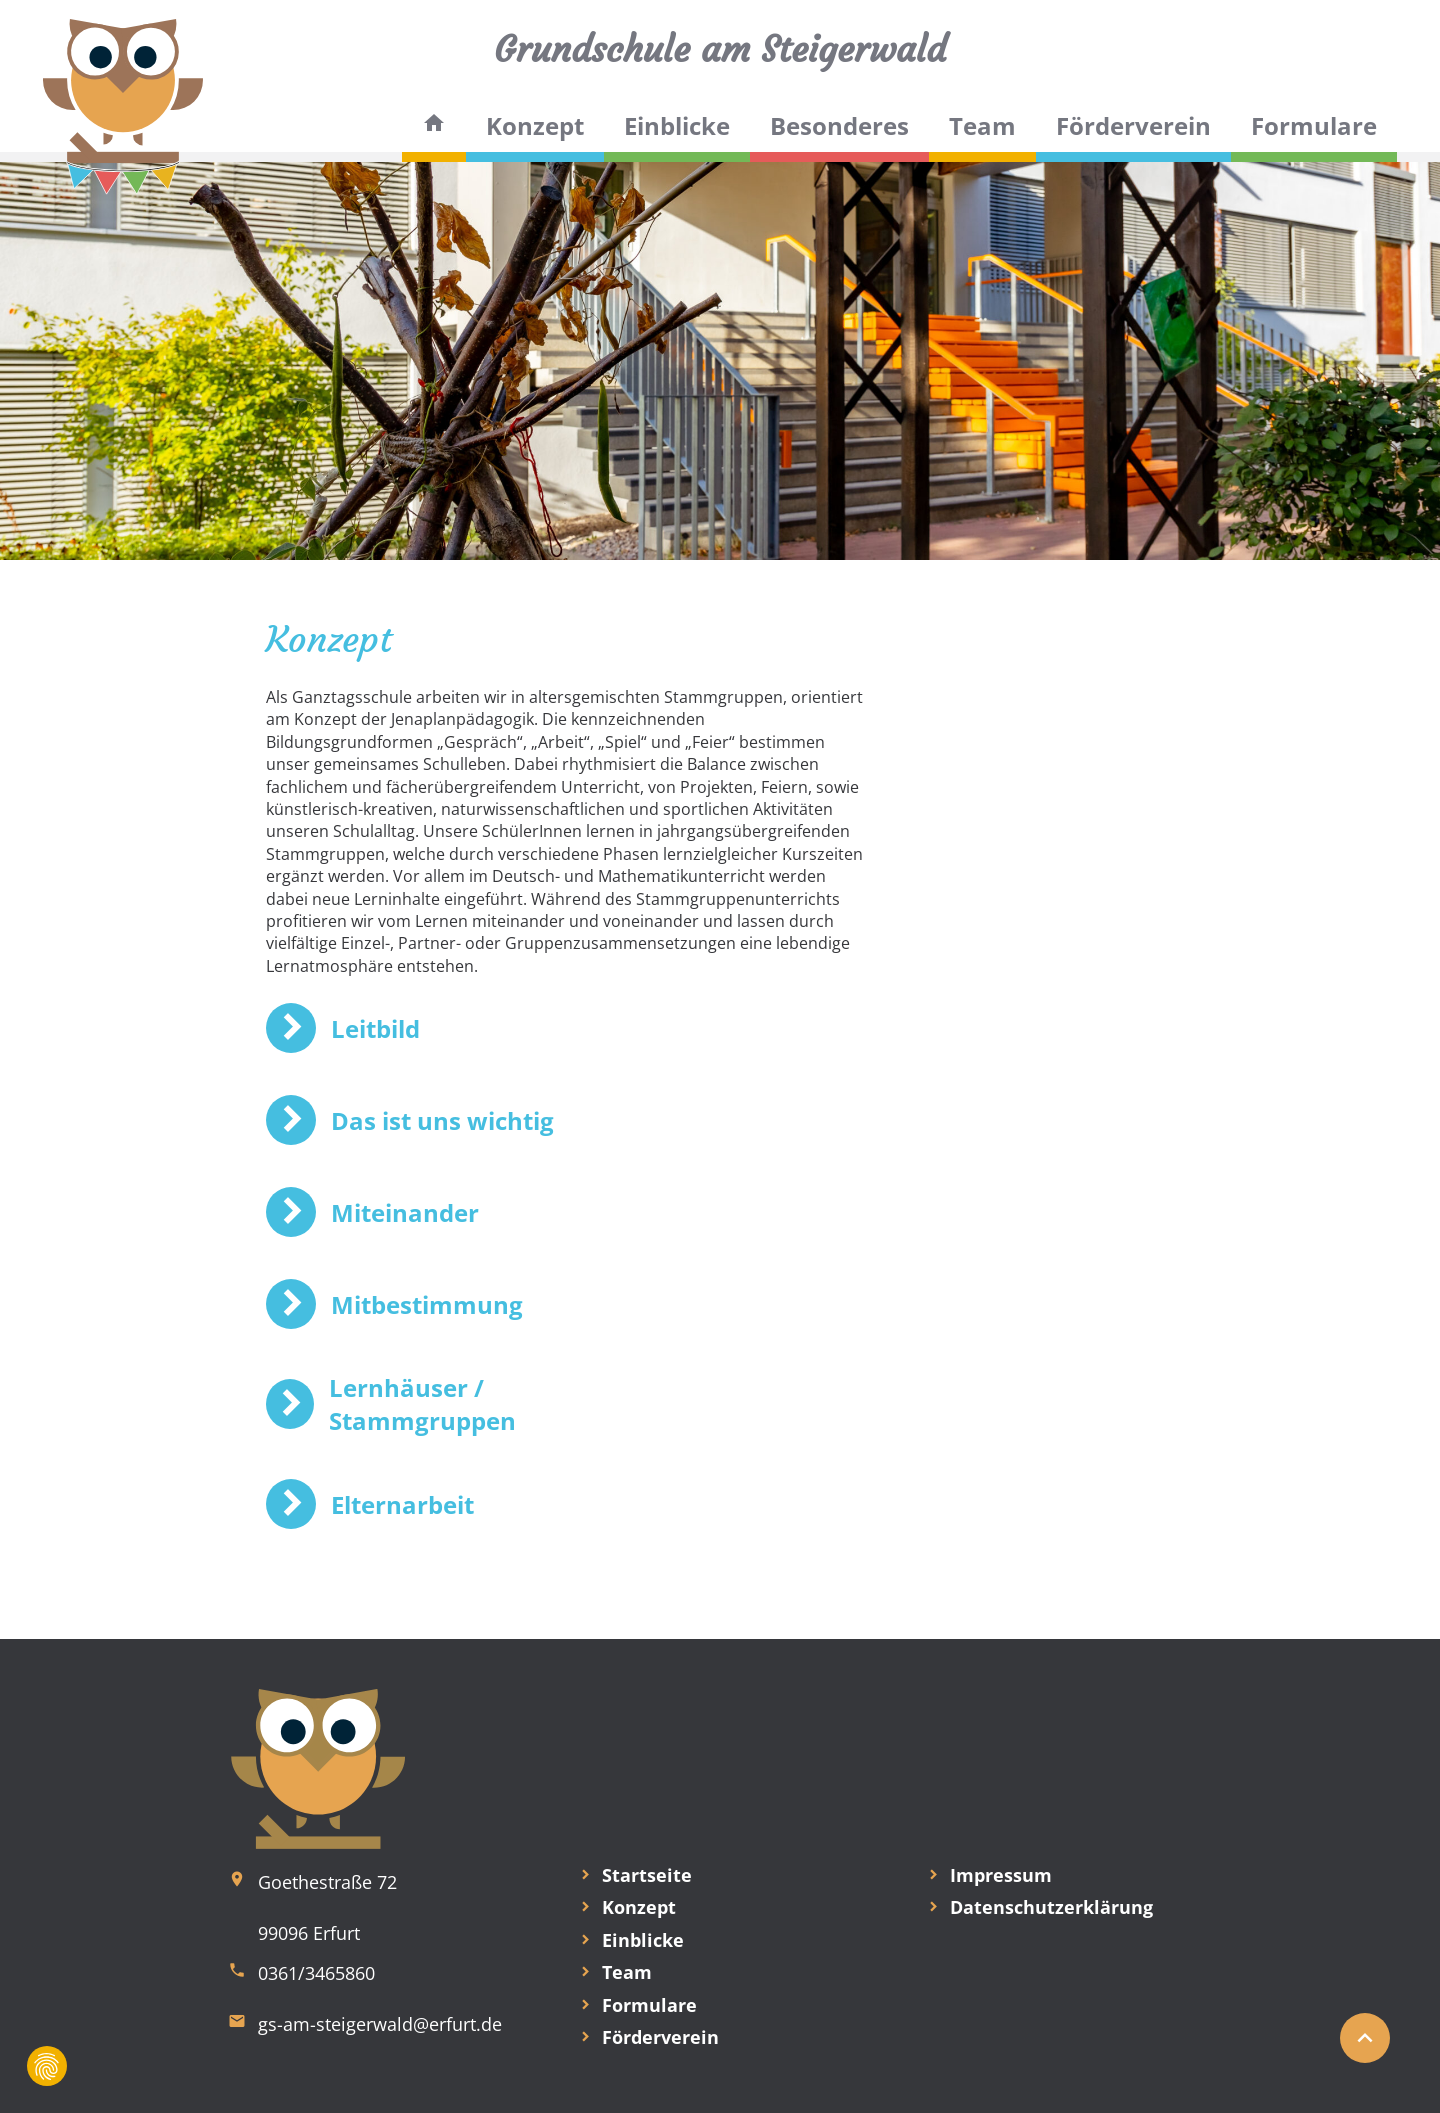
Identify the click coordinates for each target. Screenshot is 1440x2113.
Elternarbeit (402, 1504)
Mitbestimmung (427, 1304)
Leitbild (375, 1028)
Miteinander (405, 1212)
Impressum (1001, 1875)
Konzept (535, 125)
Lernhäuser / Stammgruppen (422, 1404)
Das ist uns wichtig (442, 1120)
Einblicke (677, 125)
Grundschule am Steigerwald (720, 49)
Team (982, 125)
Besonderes (839, 125)
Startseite (647, 1875)
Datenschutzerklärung (1051, 1907)
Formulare (1314, 125)
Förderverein (1133, 125)
